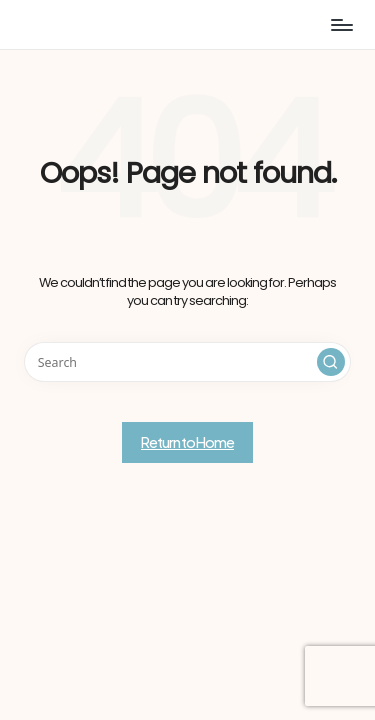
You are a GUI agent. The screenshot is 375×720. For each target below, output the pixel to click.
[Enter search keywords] (187, 362)
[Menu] (341, 24)
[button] (331, 362)
